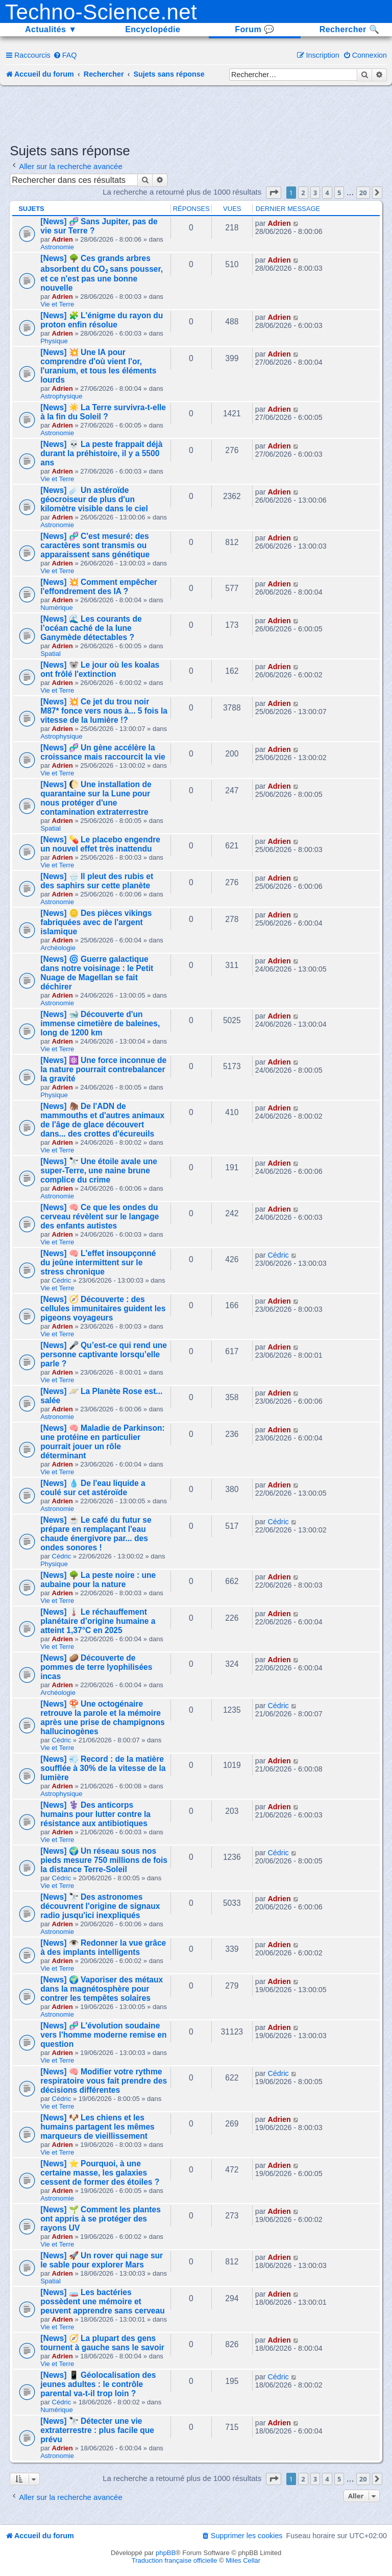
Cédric (61, 1280)
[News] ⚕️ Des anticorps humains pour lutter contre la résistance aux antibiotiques (95, 1814)
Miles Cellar (243, 2560)
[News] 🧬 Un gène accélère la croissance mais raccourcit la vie (102, 752)
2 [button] (303, 192)
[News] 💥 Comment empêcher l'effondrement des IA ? (98, 587)
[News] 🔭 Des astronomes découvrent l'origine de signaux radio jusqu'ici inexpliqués (100, 1906)
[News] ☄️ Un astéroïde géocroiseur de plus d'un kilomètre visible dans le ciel (94, 499)
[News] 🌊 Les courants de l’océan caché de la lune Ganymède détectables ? (90, 628)
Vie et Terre (57, 304)
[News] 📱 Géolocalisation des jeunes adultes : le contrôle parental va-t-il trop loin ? (98, 2384)
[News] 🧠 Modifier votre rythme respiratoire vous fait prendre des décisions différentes (103, 2080)
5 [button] (339, 192)
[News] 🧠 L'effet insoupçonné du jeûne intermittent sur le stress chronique (98, 1262)
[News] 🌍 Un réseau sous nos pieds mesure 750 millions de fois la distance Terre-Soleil (103, 1860)
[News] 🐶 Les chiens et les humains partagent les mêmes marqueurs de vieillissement (97, 2126)
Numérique (56, 607)
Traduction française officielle (174, 2560)
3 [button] (315, 192)
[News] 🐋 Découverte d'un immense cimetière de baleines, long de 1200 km (100, 1023)
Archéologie (58, 948)
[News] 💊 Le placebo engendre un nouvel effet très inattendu (100, 844)
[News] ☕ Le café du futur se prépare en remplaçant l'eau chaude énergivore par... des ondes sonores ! (95, 1534)
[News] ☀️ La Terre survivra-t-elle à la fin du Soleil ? (103, 412)
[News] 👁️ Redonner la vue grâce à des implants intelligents (103, 1947)
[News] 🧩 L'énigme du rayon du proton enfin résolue (101, 320)
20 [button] (363, 192)
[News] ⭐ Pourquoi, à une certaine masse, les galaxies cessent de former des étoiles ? (99, 2172)
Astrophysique (61, 396)
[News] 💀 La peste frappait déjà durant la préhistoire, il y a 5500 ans (101, 453)
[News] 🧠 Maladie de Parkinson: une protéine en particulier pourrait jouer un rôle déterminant (102, 1442)
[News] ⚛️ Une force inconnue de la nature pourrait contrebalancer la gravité (103, 1069)
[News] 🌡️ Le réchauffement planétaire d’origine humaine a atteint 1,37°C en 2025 (97, 1621)
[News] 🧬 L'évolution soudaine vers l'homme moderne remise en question (103, 2034)
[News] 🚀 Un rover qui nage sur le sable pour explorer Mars (101, 2260)
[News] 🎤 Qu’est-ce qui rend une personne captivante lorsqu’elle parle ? (103, 1354)
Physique (53, 341)
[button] (273, 192)
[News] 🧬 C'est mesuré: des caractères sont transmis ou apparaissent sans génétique (95, 545)
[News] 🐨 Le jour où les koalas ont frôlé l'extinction (99, 669)
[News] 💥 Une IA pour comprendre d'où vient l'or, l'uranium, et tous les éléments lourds (98, 366)
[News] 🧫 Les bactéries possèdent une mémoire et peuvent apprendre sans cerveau (102, 2301)
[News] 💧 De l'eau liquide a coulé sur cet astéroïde (92, 1488)
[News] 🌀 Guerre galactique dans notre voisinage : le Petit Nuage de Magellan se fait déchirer (96, 973)
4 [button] (327, 192)
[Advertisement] (196, 113)
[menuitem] (65, 55)
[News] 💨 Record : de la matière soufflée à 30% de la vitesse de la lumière (102, 1768)
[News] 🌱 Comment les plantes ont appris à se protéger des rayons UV (100, 2218)
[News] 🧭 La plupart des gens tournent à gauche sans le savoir (102, 2343)
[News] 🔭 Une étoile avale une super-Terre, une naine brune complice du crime (98, 1170)
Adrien (62, 239)
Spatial (50, 653)
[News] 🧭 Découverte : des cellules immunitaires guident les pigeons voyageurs (102, 1308)
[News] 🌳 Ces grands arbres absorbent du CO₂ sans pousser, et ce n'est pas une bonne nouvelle (101, 273)
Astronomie (57, 247)
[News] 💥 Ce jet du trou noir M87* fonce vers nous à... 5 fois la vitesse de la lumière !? (103, 710)
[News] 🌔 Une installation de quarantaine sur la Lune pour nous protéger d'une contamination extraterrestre (95, 798)
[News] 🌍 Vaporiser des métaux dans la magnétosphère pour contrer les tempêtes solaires (101, 1988)
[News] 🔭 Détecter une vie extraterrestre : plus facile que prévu (97, 2430)
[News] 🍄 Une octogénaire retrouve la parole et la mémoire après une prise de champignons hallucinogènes (102, 1717)
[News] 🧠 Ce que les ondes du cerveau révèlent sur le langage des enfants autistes (99, 1216)
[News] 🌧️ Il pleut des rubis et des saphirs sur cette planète (96, 881)
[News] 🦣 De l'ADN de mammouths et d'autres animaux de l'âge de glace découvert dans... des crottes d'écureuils (102, 1120)
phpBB (166, 2553)
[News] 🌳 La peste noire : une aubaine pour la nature (98, 1580)
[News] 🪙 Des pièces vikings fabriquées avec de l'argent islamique (96, 922)
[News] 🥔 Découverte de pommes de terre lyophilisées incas (96, 1667)
